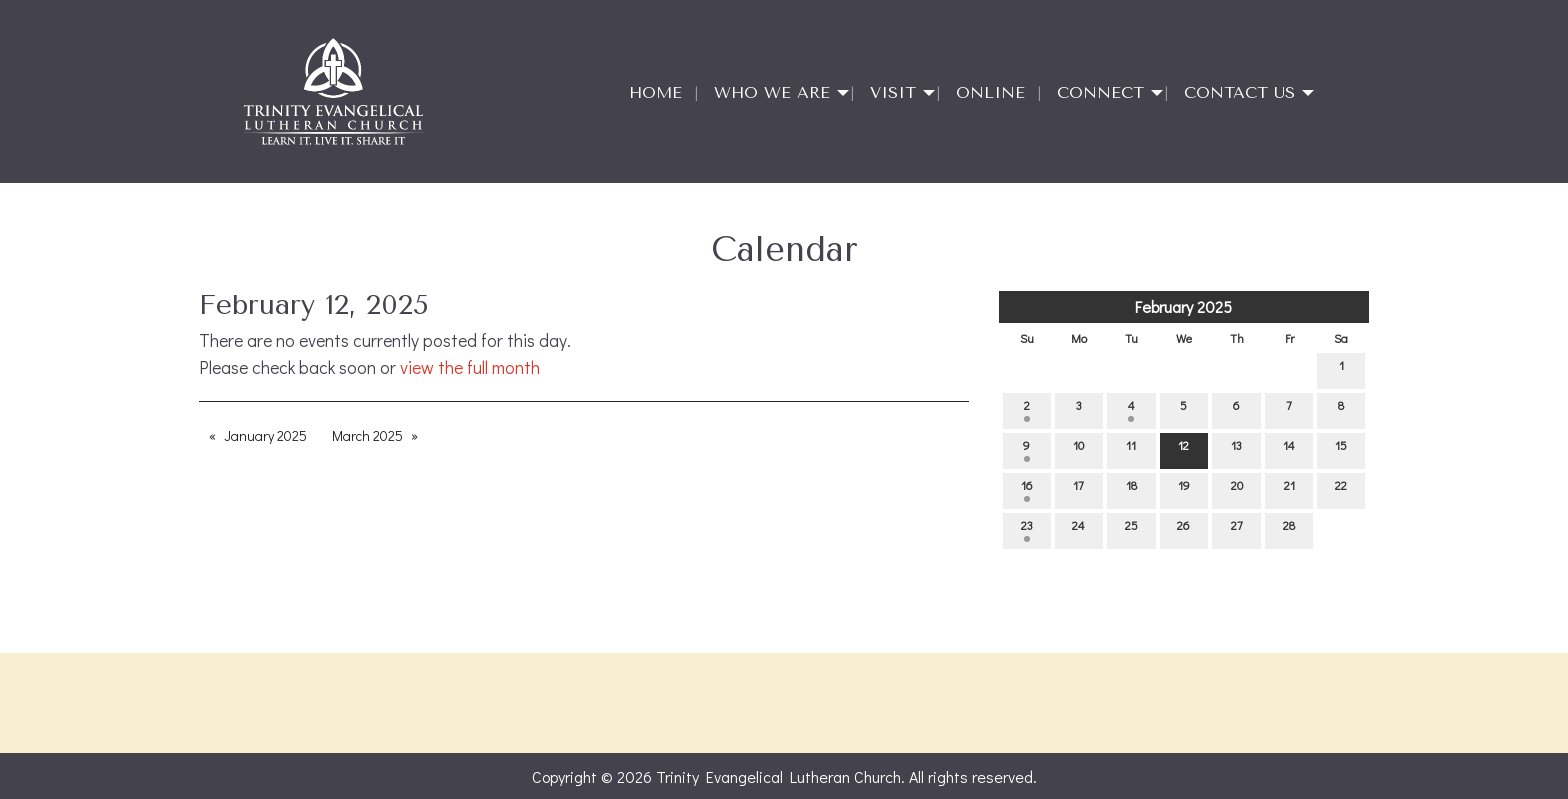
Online (990, 92)
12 (1183, 449)
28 (1289, 529)
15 (1341, 449)
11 (1131, 449)
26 (1183, 529)
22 (1341, 489)
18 (1131, 489)
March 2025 (367, 435)
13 (1236, 449)
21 (1289, 489)
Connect (1100, 92)
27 (1237, 529)
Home (655, 92)
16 (1027, 489)
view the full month (470, 367)
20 (1237, 489)
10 (1078, 449)
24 (1078, 529)
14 (1289, 449)
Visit (893, 92)
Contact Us (1239, 92)
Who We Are (772, 92)
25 (1131, 529)
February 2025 (1183, 306)
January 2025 (265, 435)
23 (1027, 529)
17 (1078, 489)
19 (1184, 489)
